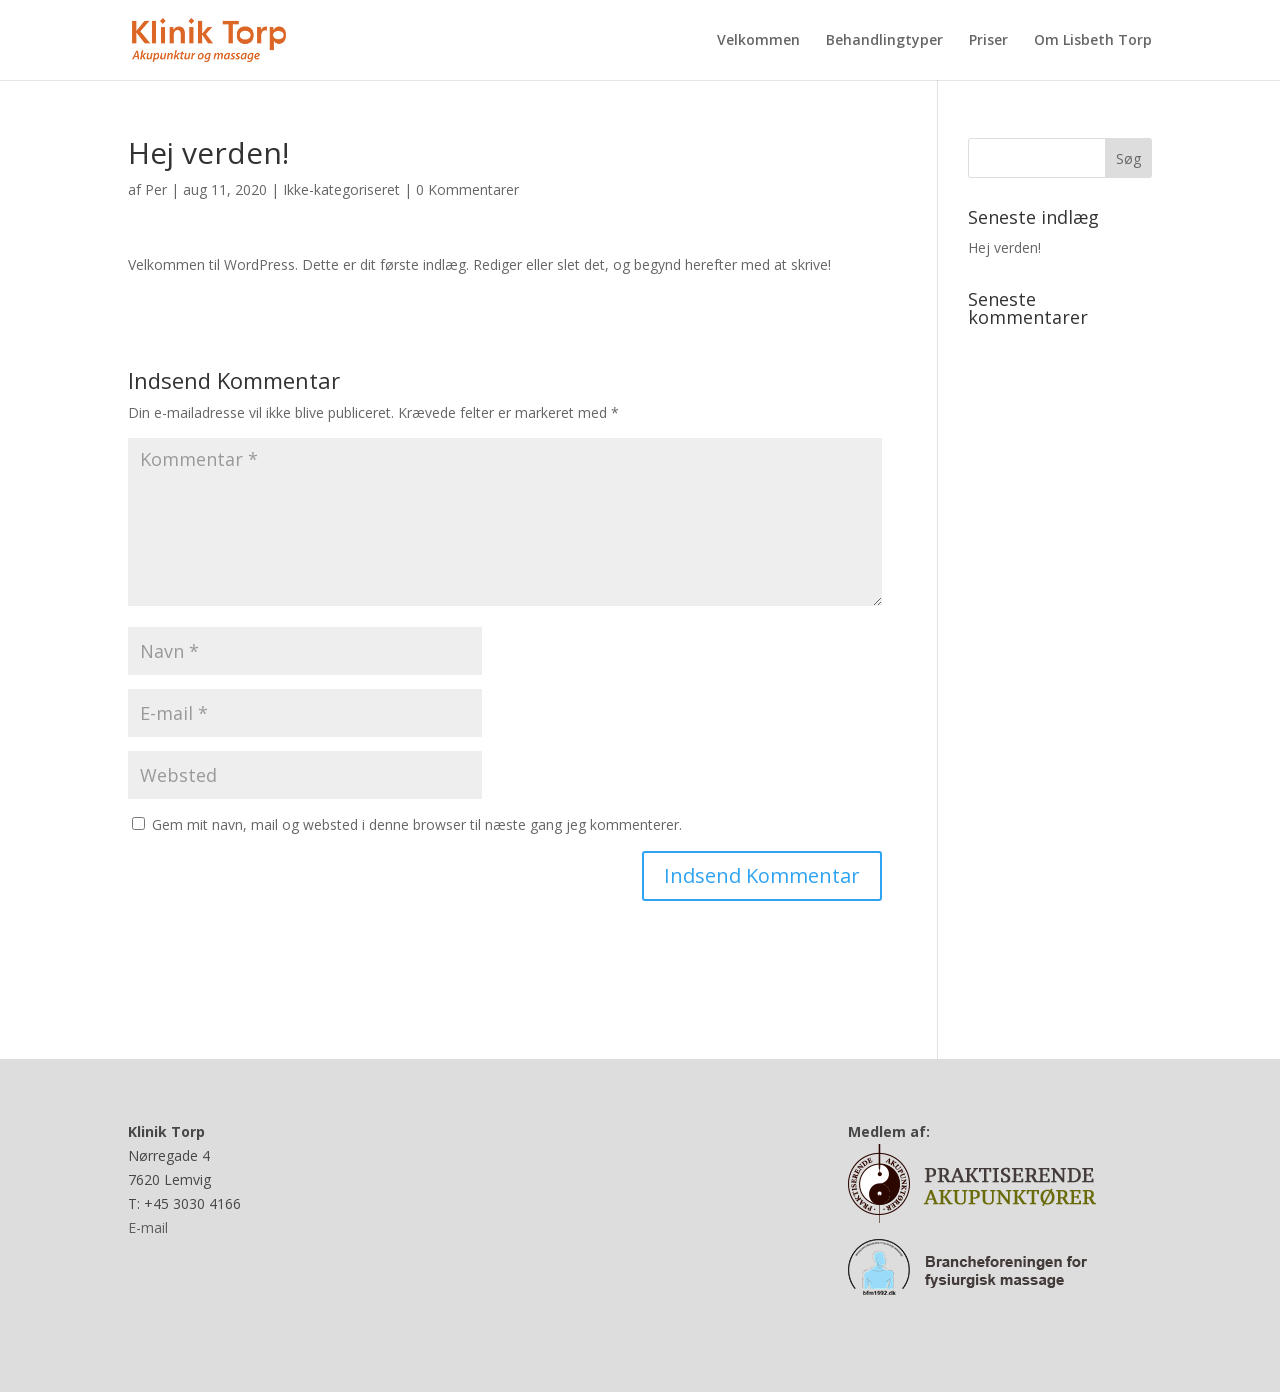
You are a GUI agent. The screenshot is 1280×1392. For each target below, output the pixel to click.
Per (156, 189)
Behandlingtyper (884, 41)
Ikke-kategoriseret (341, 189)
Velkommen (758, 41)
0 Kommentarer (467, 189)
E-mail (148, 1227)
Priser (988, 41)
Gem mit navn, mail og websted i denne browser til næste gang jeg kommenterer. (417, 824)
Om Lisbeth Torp (1093, 41)
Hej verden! (1004, 247)
